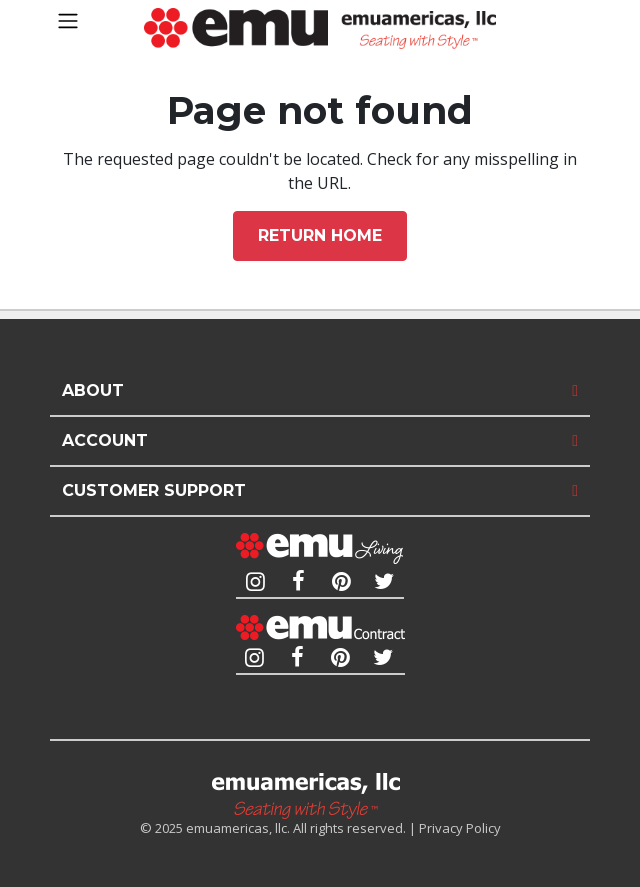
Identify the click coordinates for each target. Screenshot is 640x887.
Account (105, 440)
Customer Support (154, 490)
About (93, 390)
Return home (320, 235)
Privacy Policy (460, 828)
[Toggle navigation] (68, 21)
